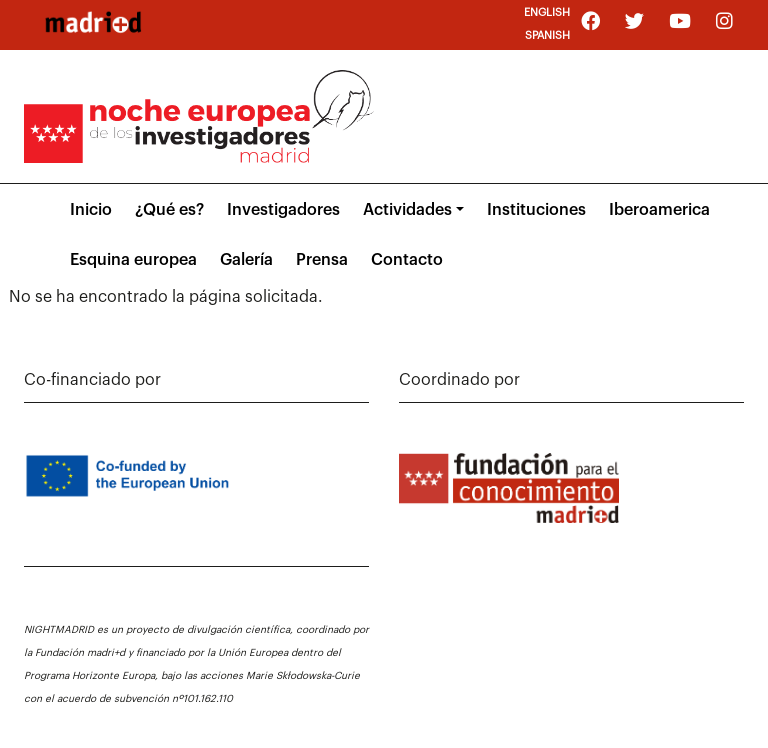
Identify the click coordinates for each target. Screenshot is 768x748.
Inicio (91, 210)
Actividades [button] (407, 210)
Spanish (547, 35)
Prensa (322, 260)
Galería (246, 260)
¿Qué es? (169, 210)
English (547, 12)
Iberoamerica (659, 210)
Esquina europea (133, 260)
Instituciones (536, 210)
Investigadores (283, 210)
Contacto (407, 260)
